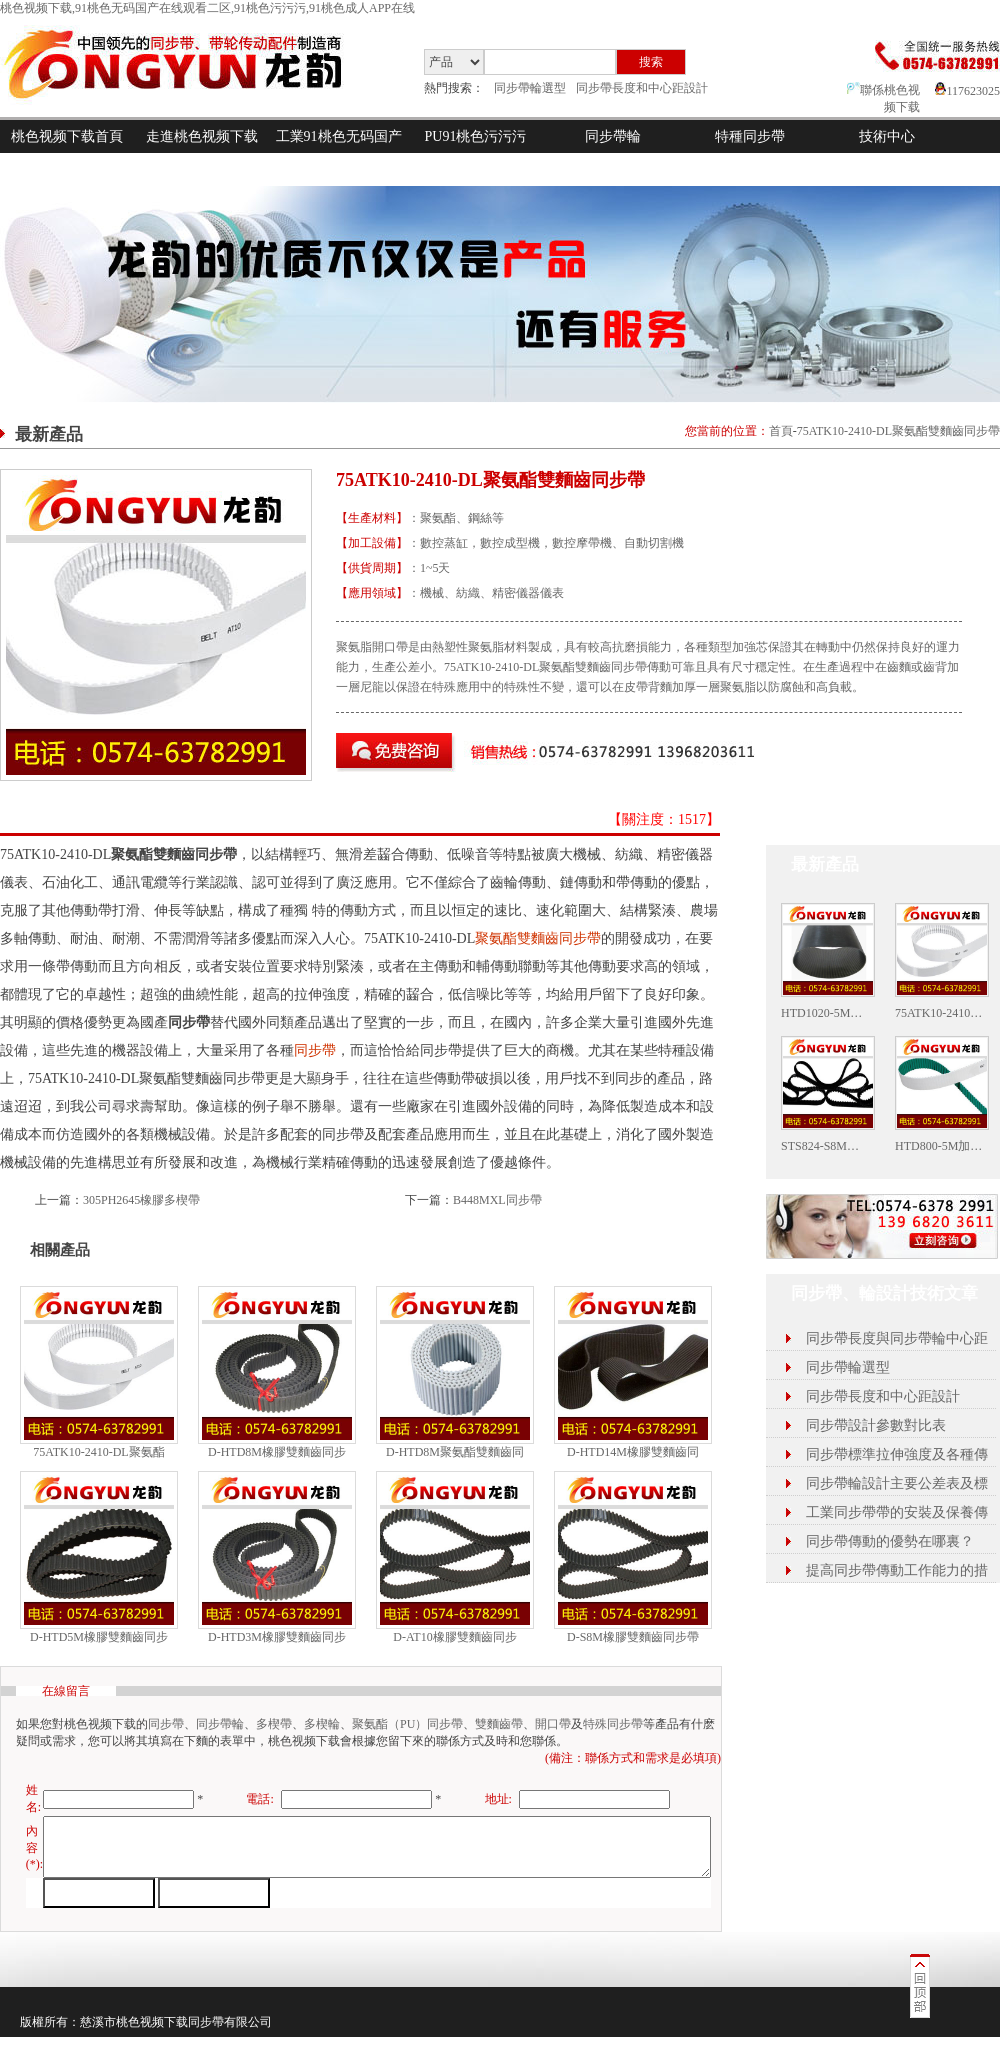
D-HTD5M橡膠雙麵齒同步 (99, 1637)
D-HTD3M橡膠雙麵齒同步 (277, 1637)
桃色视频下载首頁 (67, 136)
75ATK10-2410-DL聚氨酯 (98, 1452)
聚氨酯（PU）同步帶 (407, 1724)
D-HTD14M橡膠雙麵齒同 (633, 1452)
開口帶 (553, 1724)
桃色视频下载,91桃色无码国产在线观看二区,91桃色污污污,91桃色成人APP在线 (207, 8)
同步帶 (315, 1050)
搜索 (651, 62)
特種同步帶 (750, 136)
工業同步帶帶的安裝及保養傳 (897, 1512)
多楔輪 (322, 1724)
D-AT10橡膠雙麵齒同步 (454, 1637)
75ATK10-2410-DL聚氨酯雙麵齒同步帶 (898, 431)
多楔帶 (274, 1724)
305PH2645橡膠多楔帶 (141, 1200)
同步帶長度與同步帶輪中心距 (897, 1338)
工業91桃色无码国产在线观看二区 (339, 153)
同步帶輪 (613, 136)
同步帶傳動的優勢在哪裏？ (890, 1541)
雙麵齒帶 (499, 1724)
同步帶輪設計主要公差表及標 (897, 1483)
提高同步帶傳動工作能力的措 (897, 1570)
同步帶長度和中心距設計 (642, 88)
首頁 (781, 431)
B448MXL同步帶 (497, 1200)
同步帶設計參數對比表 (876, 1425)
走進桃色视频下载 (202, 136)
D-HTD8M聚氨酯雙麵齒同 (455, 1452)
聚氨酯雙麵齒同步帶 (538, 938)
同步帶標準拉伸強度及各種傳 (897, 1454)
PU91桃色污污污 (476, 136)
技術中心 (887, 136)
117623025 (967, 91)
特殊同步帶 (613, 1724)
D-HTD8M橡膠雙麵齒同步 (277, 1452)
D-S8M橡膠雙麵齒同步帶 (633, 1637)
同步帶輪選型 (530, 88)
